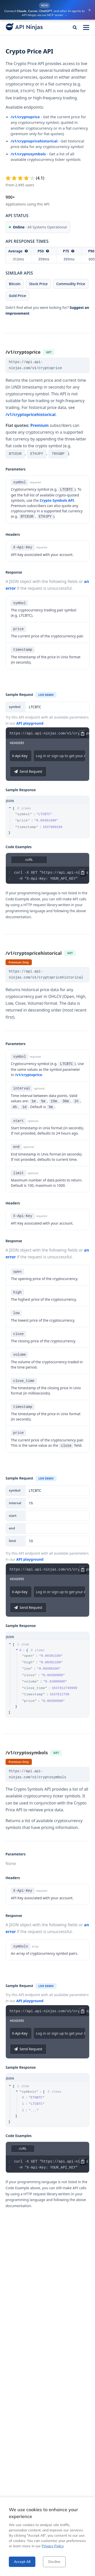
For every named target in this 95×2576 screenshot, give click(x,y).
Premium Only (19, 961)
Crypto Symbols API (57, 499)
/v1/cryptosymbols (28, 153)
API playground (29, 722)
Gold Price (17, 295)
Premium (39, 425)
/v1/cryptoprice (25, 116)
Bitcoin (14, 283)
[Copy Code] (82, 732)
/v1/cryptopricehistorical (34, 140)
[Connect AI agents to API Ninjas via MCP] (47, 9)
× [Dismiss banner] (89, 10)
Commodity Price (70, 283)
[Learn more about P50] (47, 251)
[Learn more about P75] (72, 251)
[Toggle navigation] (86, 27)
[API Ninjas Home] (22, 27)
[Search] (74, 27)
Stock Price (38, 283)
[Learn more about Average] (26, 251)
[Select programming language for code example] (29, 859)
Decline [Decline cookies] (54, 2561)
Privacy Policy (52, 2546)
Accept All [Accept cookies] (22, 2561)
